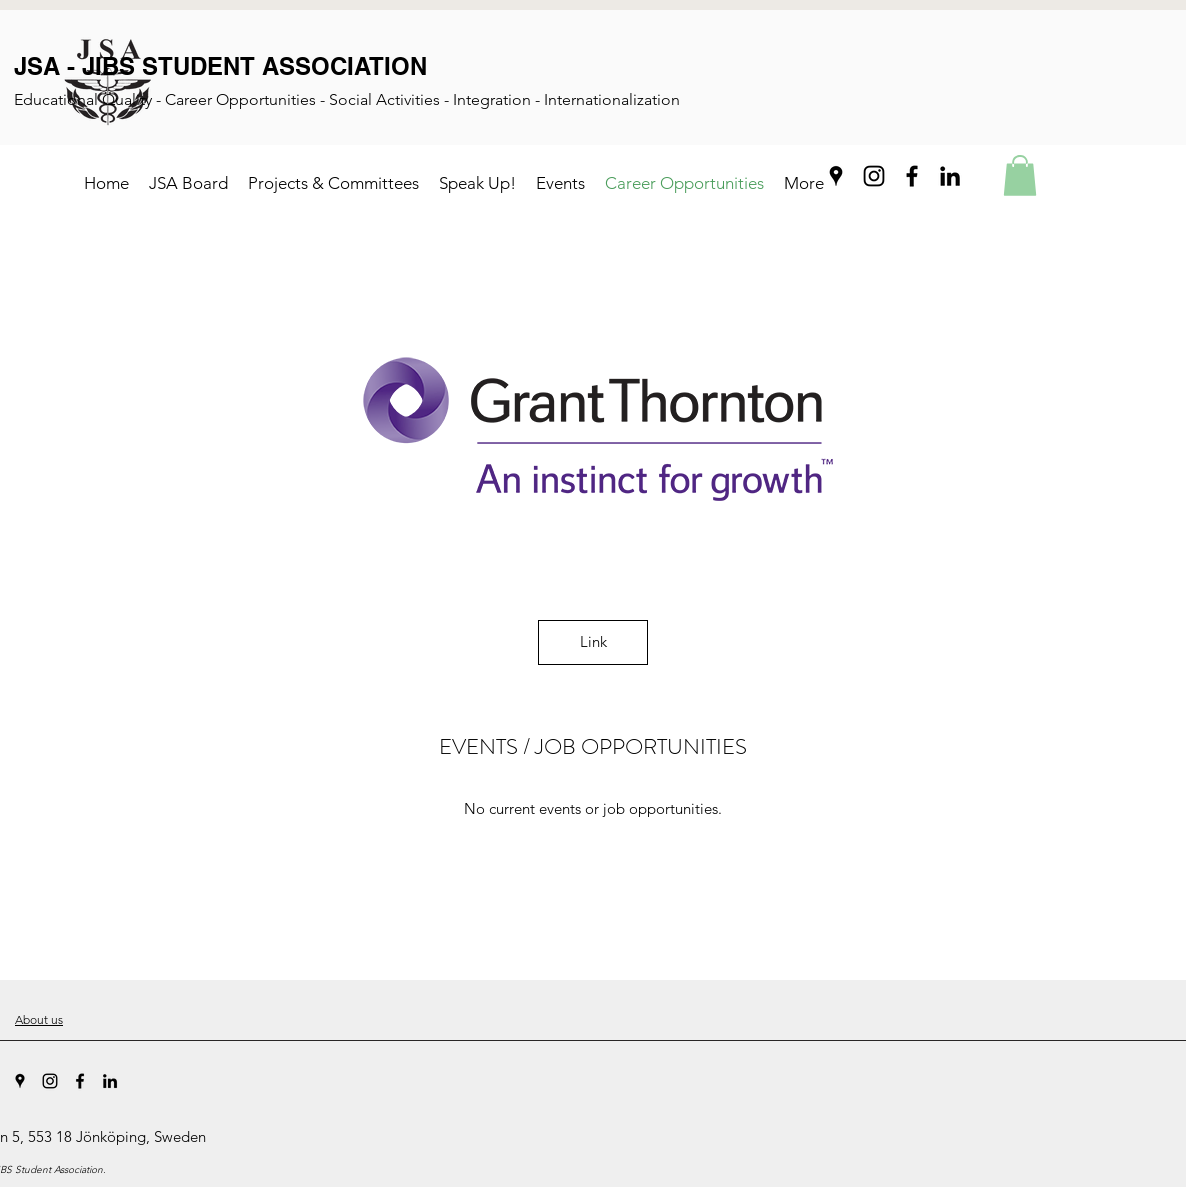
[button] (1020, 175)
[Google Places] (836, 176)
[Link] (593, 642)
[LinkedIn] (950, 176)
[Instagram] (874, 176)
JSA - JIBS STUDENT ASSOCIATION (220, 66)
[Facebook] (912, 176)
